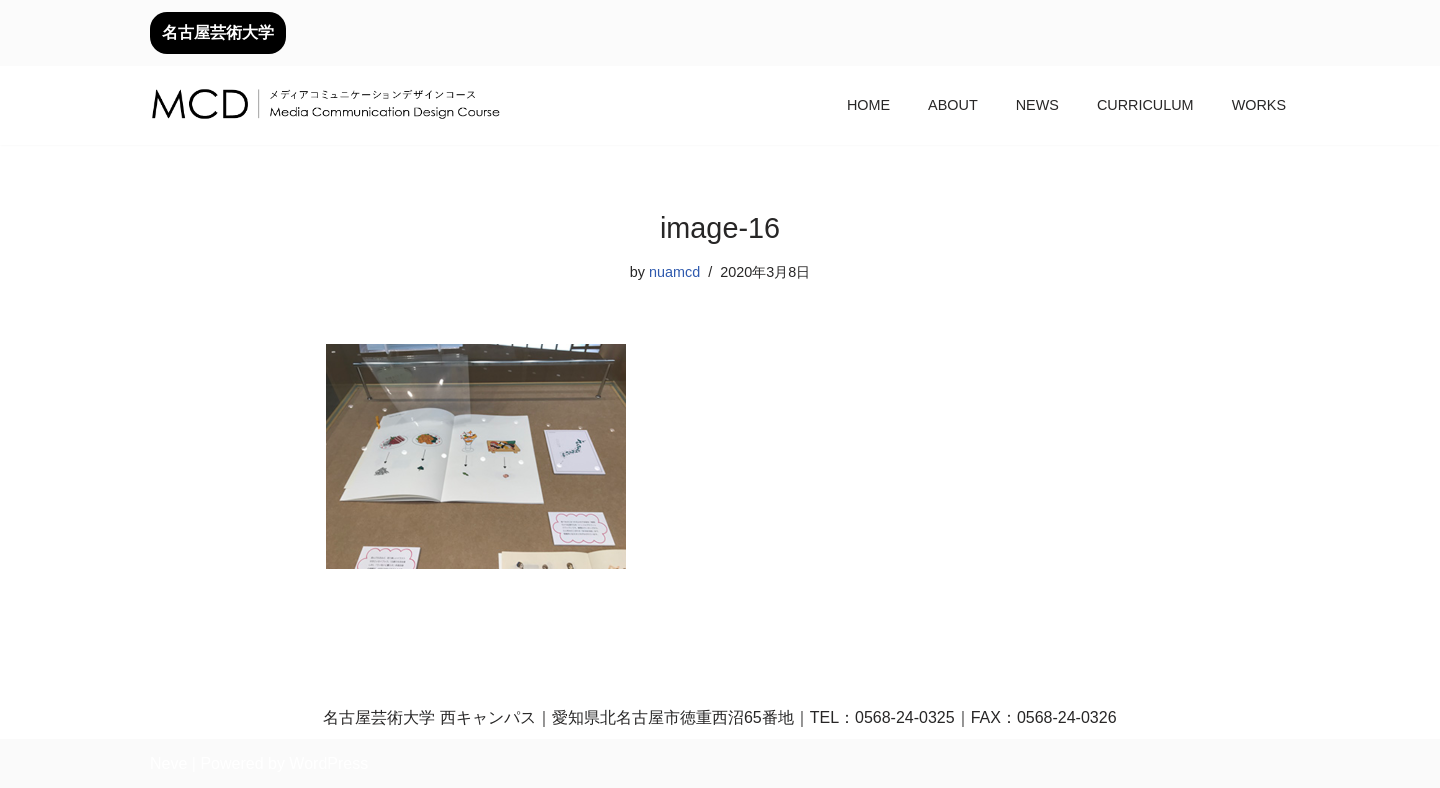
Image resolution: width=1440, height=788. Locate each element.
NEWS (1037, 105)
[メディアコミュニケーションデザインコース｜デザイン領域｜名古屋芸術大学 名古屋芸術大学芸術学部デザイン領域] (325, 106)
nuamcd (674, 272)
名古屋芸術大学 (218, 32)
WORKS (1259, 105)
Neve (168, 763)
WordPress (328, 763)
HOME (868, 105)
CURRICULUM (1145, 105)
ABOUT (953, 105)
